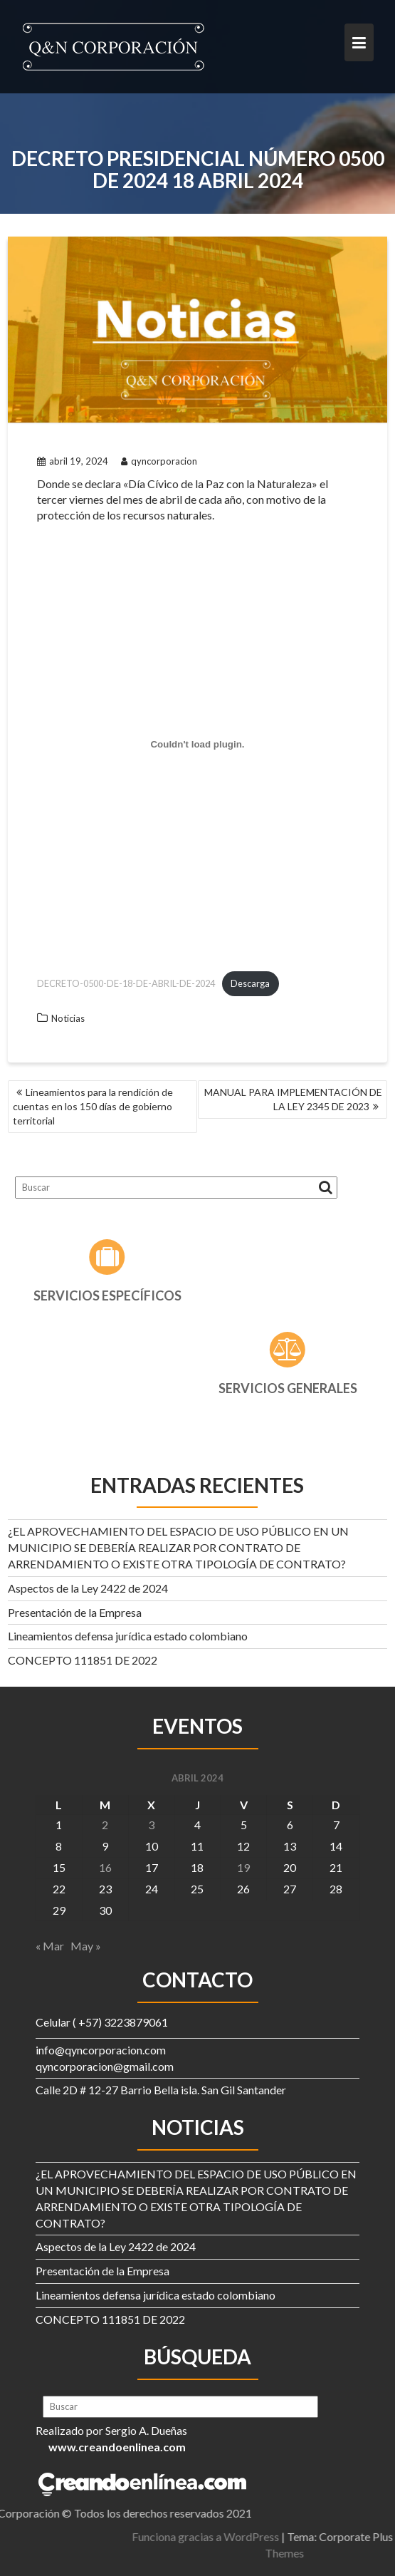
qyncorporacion (159, 461)
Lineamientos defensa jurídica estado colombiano (128, 1636)
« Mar (50, 1945)
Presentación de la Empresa (75, 1612)
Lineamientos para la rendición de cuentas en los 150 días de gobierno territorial (93, 1106)
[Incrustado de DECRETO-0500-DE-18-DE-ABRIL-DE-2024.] (197, 744)
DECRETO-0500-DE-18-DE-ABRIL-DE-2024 (126, 983)
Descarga (250, 983)
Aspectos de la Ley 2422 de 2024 (88, 1588)
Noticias (68, 1018)
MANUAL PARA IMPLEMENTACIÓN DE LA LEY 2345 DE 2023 (293, 1099)
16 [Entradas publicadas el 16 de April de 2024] (105, 1867)
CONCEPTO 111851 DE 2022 (82, 1660)
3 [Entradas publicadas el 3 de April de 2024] (151, 1824)
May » (85, 1945)
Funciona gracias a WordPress (286, 2536)
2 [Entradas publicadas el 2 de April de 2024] (105, 1824)
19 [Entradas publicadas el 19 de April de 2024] (243, 1867)
